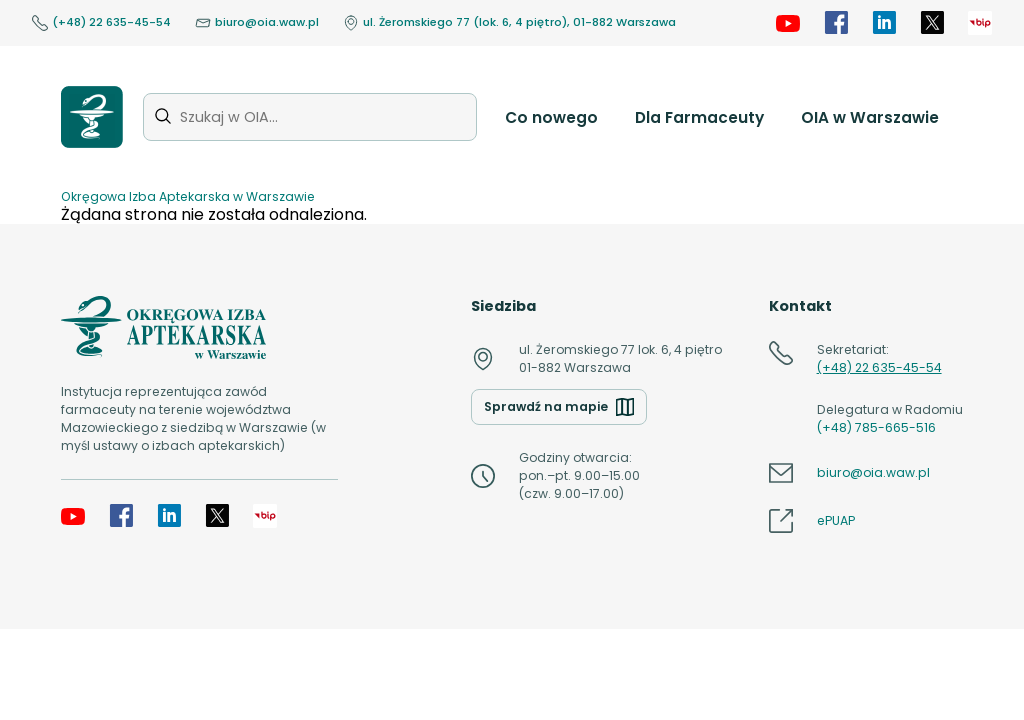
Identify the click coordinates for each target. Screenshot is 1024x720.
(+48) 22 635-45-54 (101, 22)
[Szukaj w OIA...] (310, 116)
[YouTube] (788, 23)
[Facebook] (836, 23)
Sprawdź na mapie (559, 407)
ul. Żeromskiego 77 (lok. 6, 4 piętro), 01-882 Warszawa (509, 22)
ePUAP (836, 520)
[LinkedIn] (884, 23)
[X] (932, 23)
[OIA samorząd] (980, 23)
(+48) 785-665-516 (876, 427)
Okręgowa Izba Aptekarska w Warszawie (188, 196)
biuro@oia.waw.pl (257, 22)
